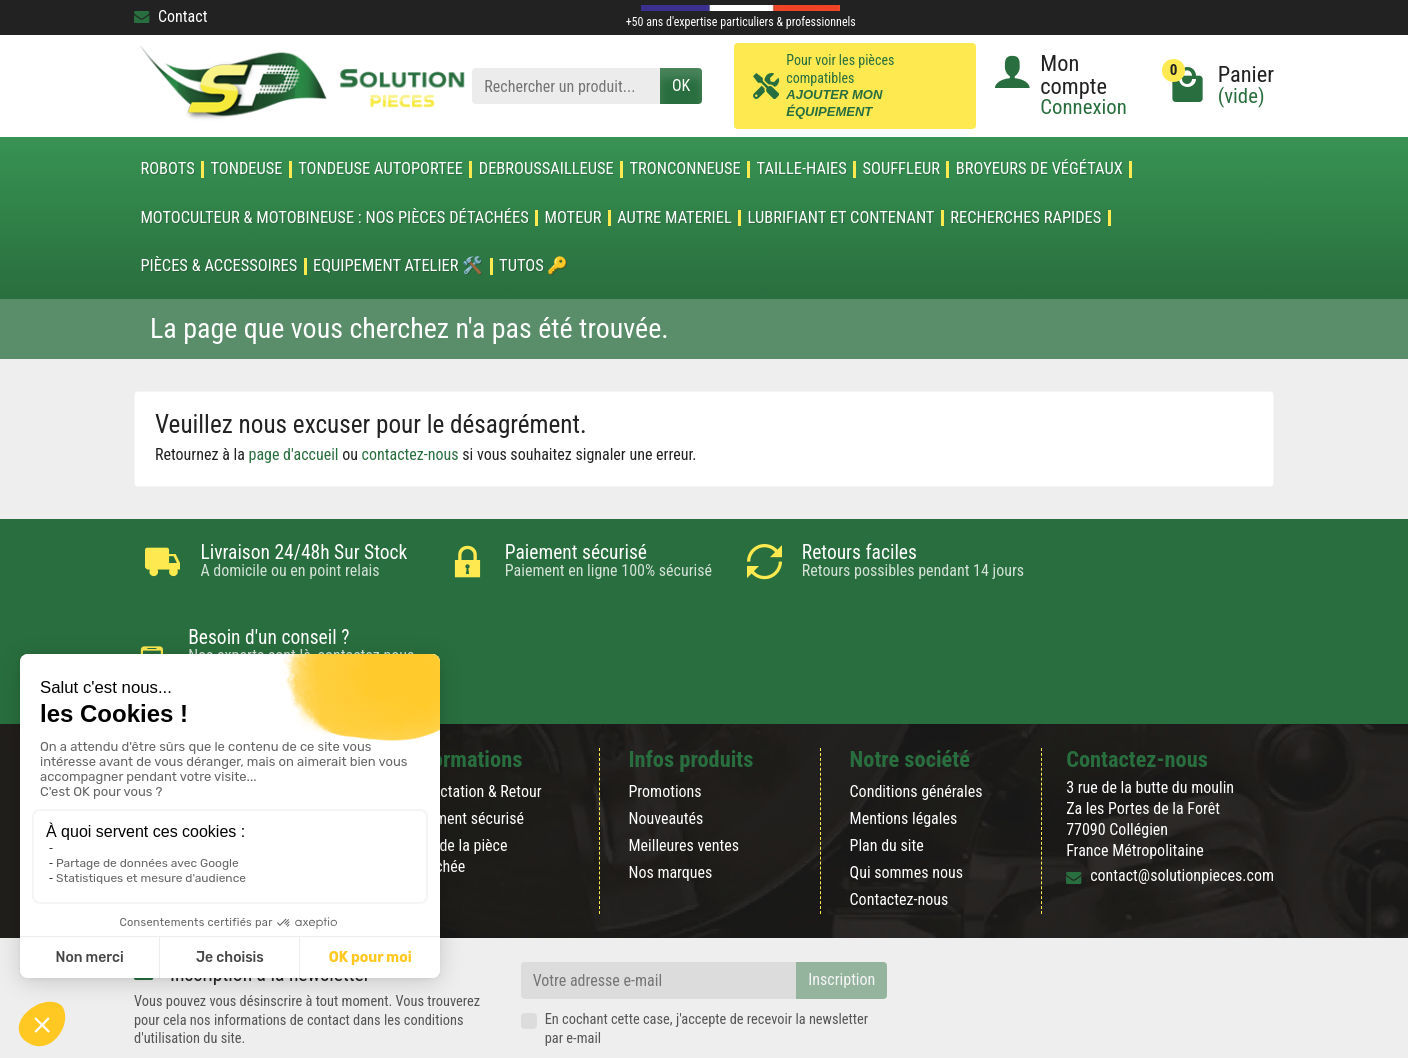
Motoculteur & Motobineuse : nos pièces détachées (334, 218)
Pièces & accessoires (218, 266)
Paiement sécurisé (465, 750)
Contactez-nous (899, 832)
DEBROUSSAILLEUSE (546, 169)
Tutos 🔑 (533, 266)
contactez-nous (410, 454)
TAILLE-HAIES (802, 169)
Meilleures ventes (683, 778)
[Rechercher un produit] (566, 86)
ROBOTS (167, 169)
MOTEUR (573, 218)
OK (681, 85)
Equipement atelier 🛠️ (398, 266)
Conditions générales (916, 723)
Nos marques (670, 805)
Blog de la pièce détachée (457, 789)
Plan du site (887, 778)
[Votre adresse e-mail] (659, 913)
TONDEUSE (246, 169)
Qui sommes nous (906, 805)
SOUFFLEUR (902, 169)
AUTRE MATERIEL (674, 218)
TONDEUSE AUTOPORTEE (380, 169)
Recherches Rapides (1025, 218)
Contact (170, 16)
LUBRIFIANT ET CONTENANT (841, 218)
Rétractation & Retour (474, 723)
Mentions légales (904, 750)
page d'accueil (294, 454)
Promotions (664, 723)
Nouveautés (665, 750)
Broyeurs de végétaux (1039, 169)
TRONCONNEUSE (685, 169)
